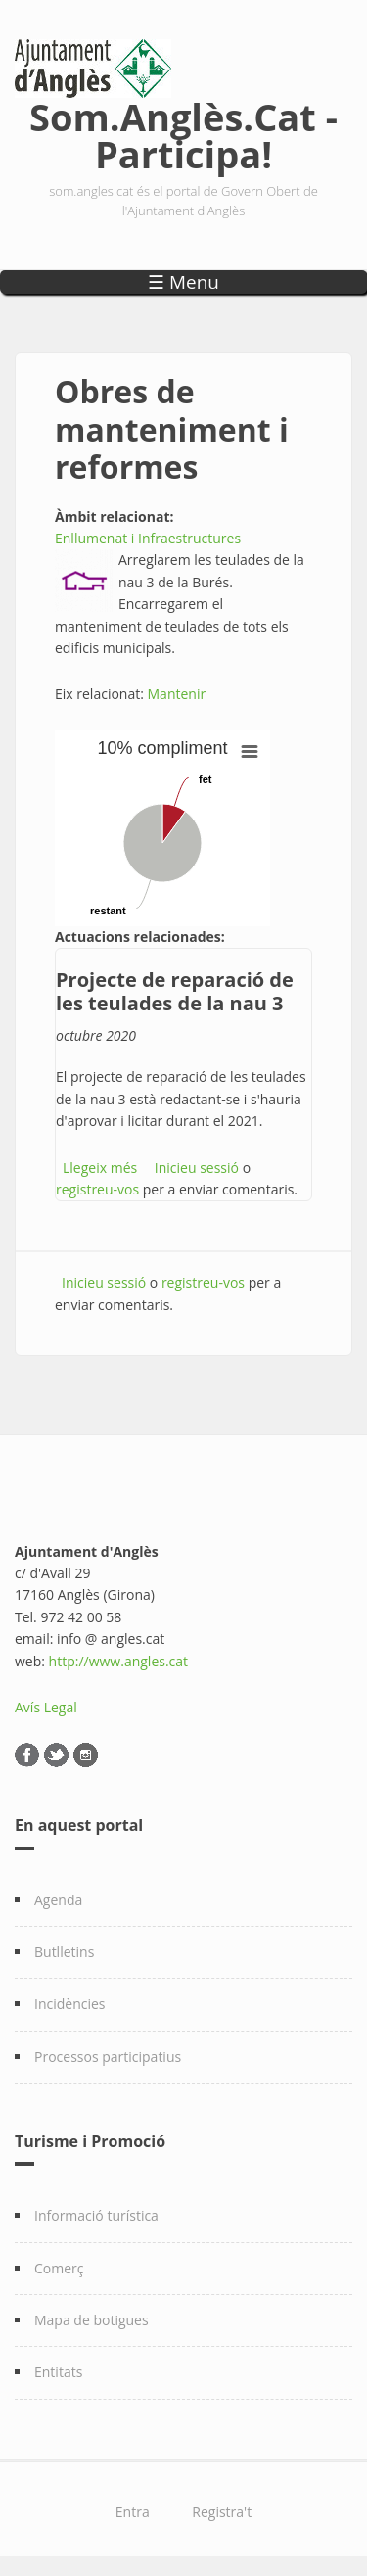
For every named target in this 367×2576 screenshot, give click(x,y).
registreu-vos (97, 1189)
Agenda (58, 1900)
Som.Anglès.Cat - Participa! (183, 131)
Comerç (59, 2268)
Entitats (58, 2372)
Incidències (70, 2003)
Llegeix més (100, 1167)
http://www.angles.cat (119, 1661)
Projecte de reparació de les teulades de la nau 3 (175, 991)
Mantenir (177, 693)
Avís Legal (46, 1707)
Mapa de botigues (91, 2320)
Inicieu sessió (197, 1167)
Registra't (222, 2512)
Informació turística (96, 2215)
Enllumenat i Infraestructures (148, 538)
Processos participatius (107, 2056)
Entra (132, 2512)
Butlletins (64, 1952)
